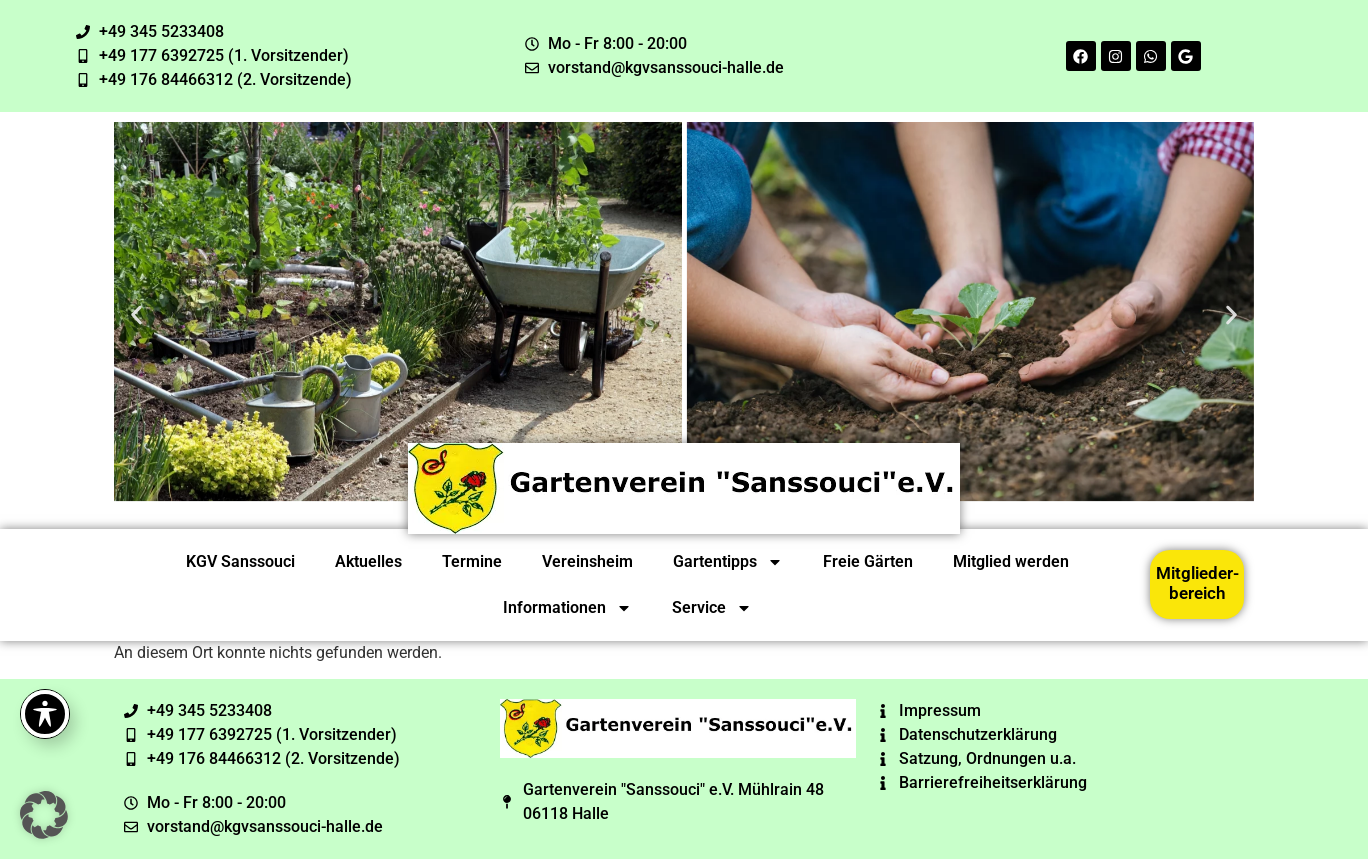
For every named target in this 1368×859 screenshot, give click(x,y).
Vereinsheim (587, 561)
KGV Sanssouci (240, 561)
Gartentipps (728, 562)
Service (712, 608)
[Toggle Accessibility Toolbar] (45, 714)
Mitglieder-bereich (1197, 583)
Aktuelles (368, 561)
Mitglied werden (1011, 561)
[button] (136, 314)
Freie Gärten (868, 561)
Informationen (567, 608)
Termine (472, 561)
